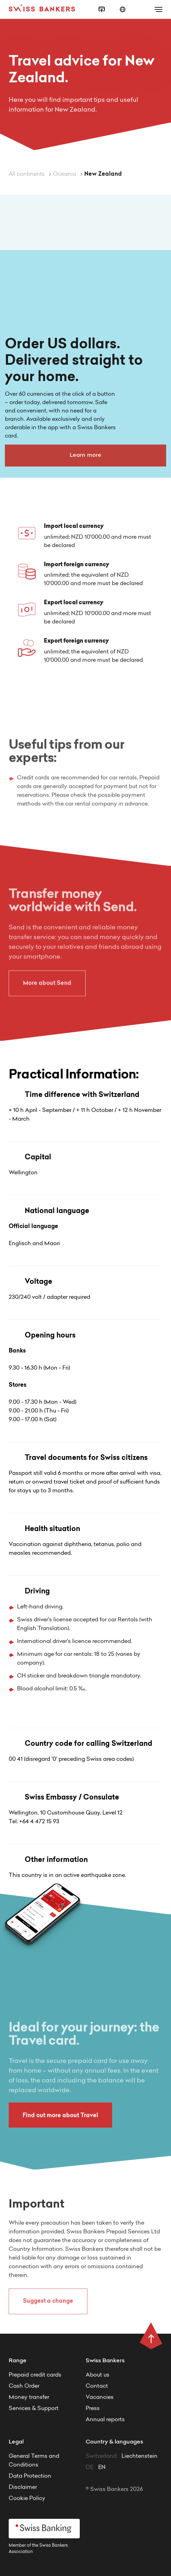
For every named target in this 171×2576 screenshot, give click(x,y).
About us (97, 2375)
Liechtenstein (139, 2456)
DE (89, 2467)
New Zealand (103, 174)
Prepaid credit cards (35, 2375)
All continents (27, 174)
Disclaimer (23, 2487)
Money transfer (29, 2397)
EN (102, 2467)
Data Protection (30, 2476)
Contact (97, 2386)
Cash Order (24, 2386)
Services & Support (34, 2408)
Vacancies (100, 2397)
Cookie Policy (27, 2498)
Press (93, 2408)
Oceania (65, 174)
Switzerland (102, 2456)
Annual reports (105, 2420)
